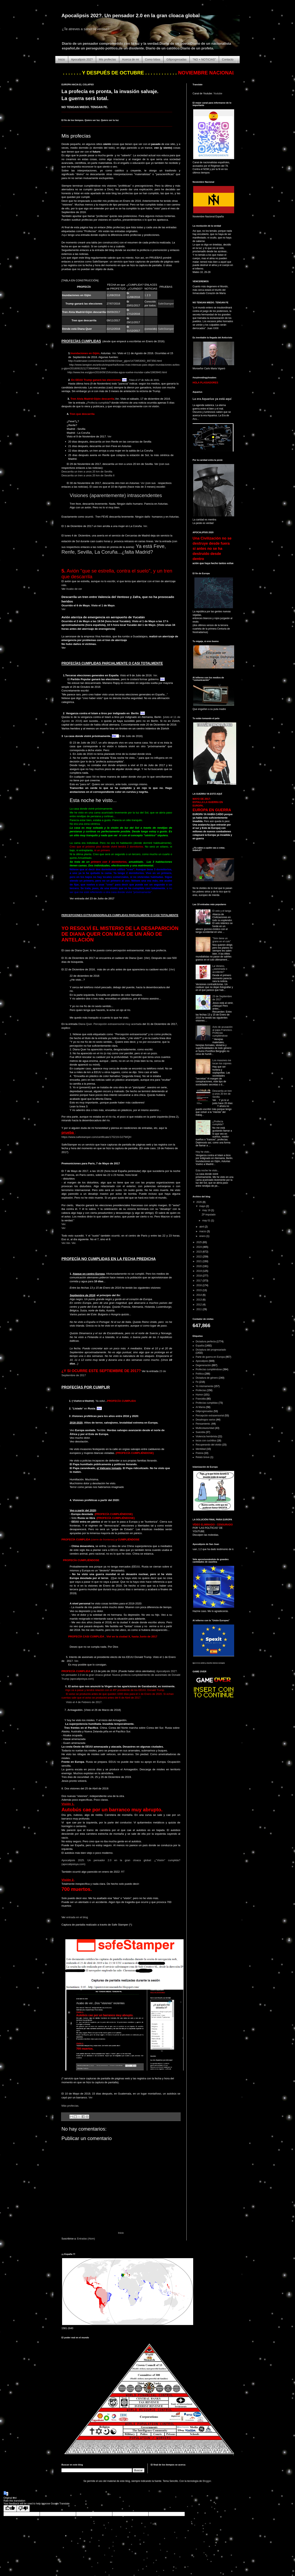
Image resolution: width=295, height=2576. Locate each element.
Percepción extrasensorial (210, 1415)
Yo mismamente (204, 1386)
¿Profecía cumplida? (218, 1123)
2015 (199, 1290)
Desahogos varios (205, 1419)
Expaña (200, 1345)
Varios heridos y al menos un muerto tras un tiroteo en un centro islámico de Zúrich (115, 728)
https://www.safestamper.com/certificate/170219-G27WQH (96, 1137)
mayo (202, 1206)
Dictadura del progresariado (211, 1349)
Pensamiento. (203, 1423)
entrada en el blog (77, 1917)
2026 (199, 1202)
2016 (199, 1285)
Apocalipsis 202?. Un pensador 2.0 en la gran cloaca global (130, 15)
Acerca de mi (130, 59)
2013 (199, 1299)
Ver (114, 353)
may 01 (206, 1220)
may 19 (206, 1210)
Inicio (61, 59)
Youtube (217, 93)
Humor (199, 1394)
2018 (199, 1275)
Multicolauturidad (205, 1428)
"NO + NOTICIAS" (204, 59)
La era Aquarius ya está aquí (212, 398)
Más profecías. (70, 2105)
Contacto (227, 59)
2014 (199, 1295)
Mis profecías (107, 59)
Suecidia (200, 1432)
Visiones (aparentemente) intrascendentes (116, 495)
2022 (199, 1256)
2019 (199, 1271)
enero (202, 1236)
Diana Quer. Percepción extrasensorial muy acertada (110, 1024)
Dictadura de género (207, 1377)
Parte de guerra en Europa (210, 1356)
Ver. (63, 1224)
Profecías (201, 1390)
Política (200, 1373)
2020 (199, 1266)
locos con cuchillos (206, 1440)
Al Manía (200, 1407)
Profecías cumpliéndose (209, 1369)
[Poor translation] (23, 2508)
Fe (197, 1381)
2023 (199, 1251)
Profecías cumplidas (207, 1402)
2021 (199, 1261)
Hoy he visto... (203, 1151)
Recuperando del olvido (208, 1444)
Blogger (207, 2481)
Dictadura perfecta (206, 1341)
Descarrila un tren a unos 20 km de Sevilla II (88, 475)
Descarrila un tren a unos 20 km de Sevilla (86, 471)
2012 (199, 1304)
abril (202, 1226)
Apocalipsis (202, 1361)
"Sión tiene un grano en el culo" (221, 940)
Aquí (64, 234)
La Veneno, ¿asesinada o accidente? (219, 969)
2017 (199, 1280)
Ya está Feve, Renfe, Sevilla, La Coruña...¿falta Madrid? (113, 549)
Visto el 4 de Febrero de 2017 (84, 1702)
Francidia (201, 1398)
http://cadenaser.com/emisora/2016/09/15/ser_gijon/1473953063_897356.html (115, 360)
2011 (199, 1309)
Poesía (199, 1453)
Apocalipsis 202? (82, 59)
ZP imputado (209, 1214)
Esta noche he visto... (207, 1170)
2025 (199, 1242)
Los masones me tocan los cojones (221, 1062)
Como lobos (152, 59)
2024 (199, 1247)
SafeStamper (166, 303)
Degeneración (203, 1365)
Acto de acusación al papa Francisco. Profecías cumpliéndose (222, 1031)
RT (123, 1871)
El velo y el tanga (221, 910)
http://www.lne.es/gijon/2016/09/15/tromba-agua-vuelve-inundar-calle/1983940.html (117, 372)
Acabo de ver (74, 588)
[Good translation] (10, 2508)
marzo (203, 1231)
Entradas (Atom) (86, 2238)
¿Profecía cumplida (97, 402)
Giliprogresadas (176, 59)
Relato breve (203, 1457)
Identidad (201, 1449)
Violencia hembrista (206, 1436)
